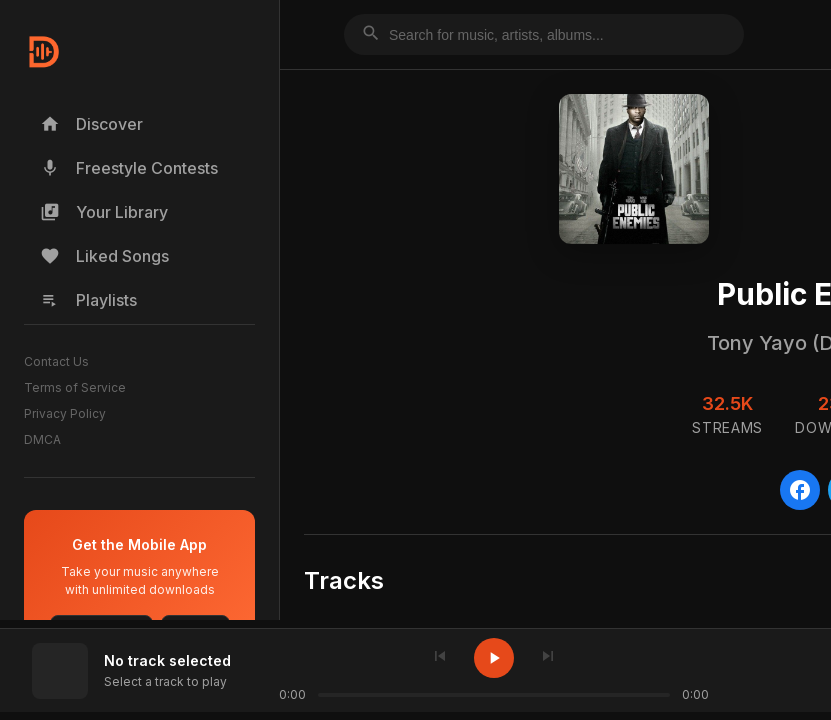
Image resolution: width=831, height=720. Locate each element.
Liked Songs (104, 256)
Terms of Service (75, 387)
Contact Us (56, 361)
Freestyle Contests (129, 168)
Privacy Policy (65, 413)
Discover (91, 124)
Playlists (88, 300)
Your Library (104, 212)
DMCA (42, 439)
